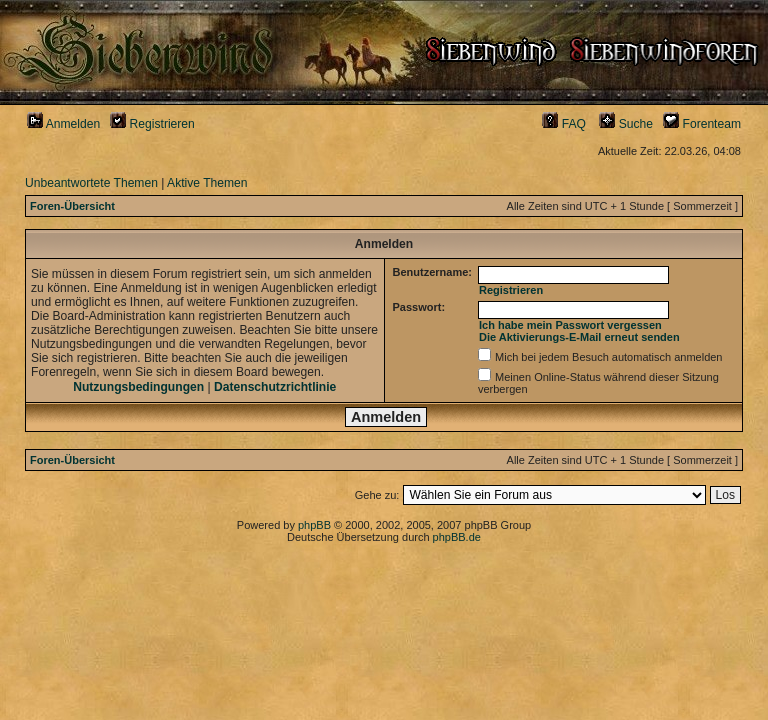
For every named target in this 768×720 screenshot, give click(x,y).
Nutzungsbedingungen (138, 387)
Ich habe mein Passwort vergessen (570, 325)
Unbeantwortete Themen (91, 183)
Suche (626, 124)
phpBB (314, 525)
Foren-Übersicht (72, 206)
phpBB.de (457, 537)
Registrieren (152, 124)
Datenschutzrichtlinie (275, 387)
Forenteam (702, 124)
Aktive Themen (207, 183)
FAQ (564, 124)
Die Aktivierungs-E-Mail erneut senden (579, 337)
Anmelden (63, 124)
